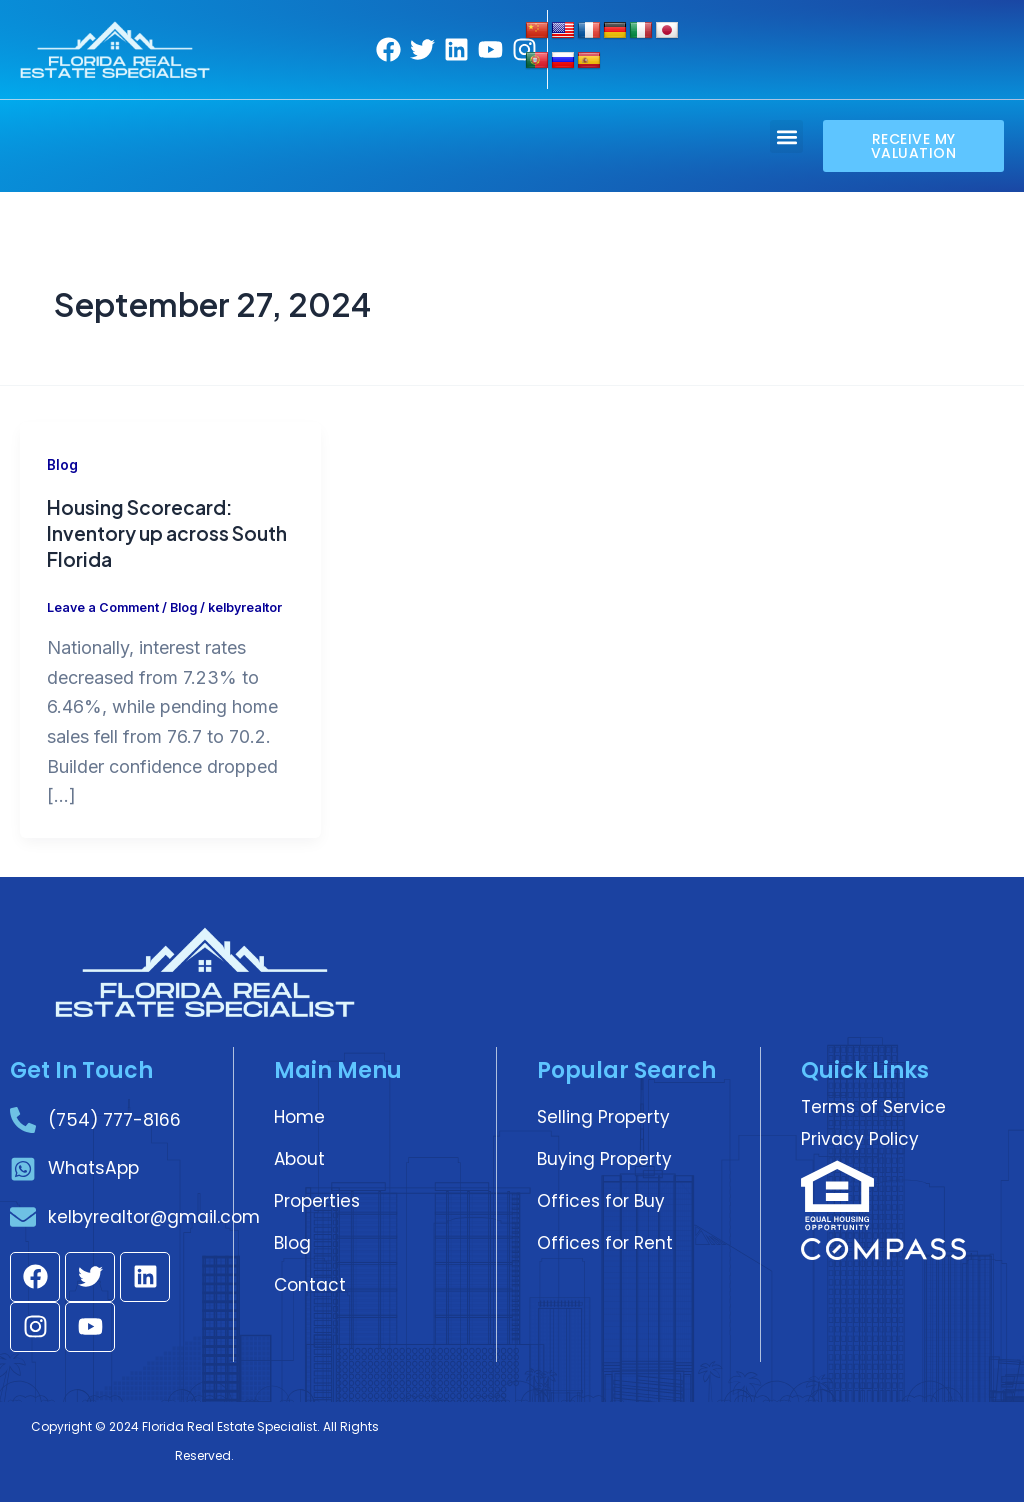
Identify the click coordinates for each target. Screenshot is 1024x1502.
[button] (786, 136)
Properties (317, 1198)
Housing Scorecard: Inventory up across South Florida (142, 532)
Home (299, 1114)
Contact (310, 1282)
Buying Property (604, 1156)
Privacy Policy (860, 1136)
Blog (62, 464)
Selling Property (603, 1114)
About (299, 1156)
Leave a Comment (104, 607)
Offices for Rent (605, 1240)
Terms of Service (873, 1104)
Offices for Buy (601, 1198)
